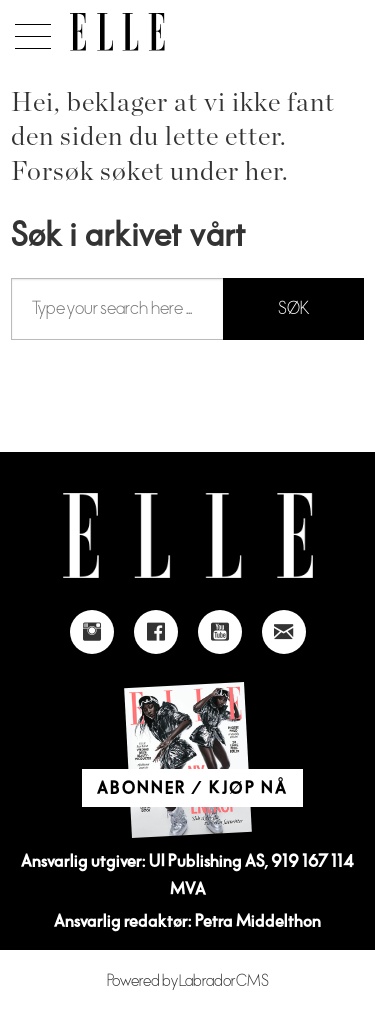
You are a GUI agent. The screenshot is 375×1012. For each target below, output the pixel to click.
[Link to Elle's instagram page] (92, 632)
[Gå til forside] (117, 32)
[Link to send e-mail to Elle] (284, 632)
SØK (293, 309)
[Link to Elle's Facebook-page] (156, 632)
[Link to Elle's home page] (188, 535)
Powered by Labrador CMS (188, 981)
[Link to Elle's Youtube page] (220, 632)
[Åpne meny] (29, 31)
